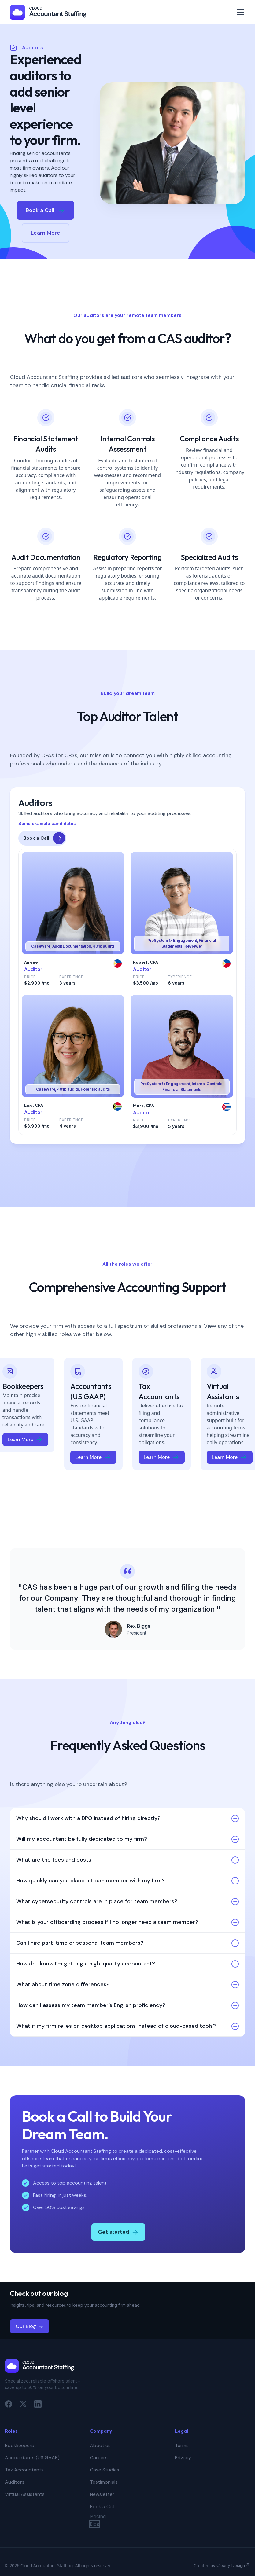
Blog (94, 2524)
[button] (239, 12)
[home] (48, 12)
